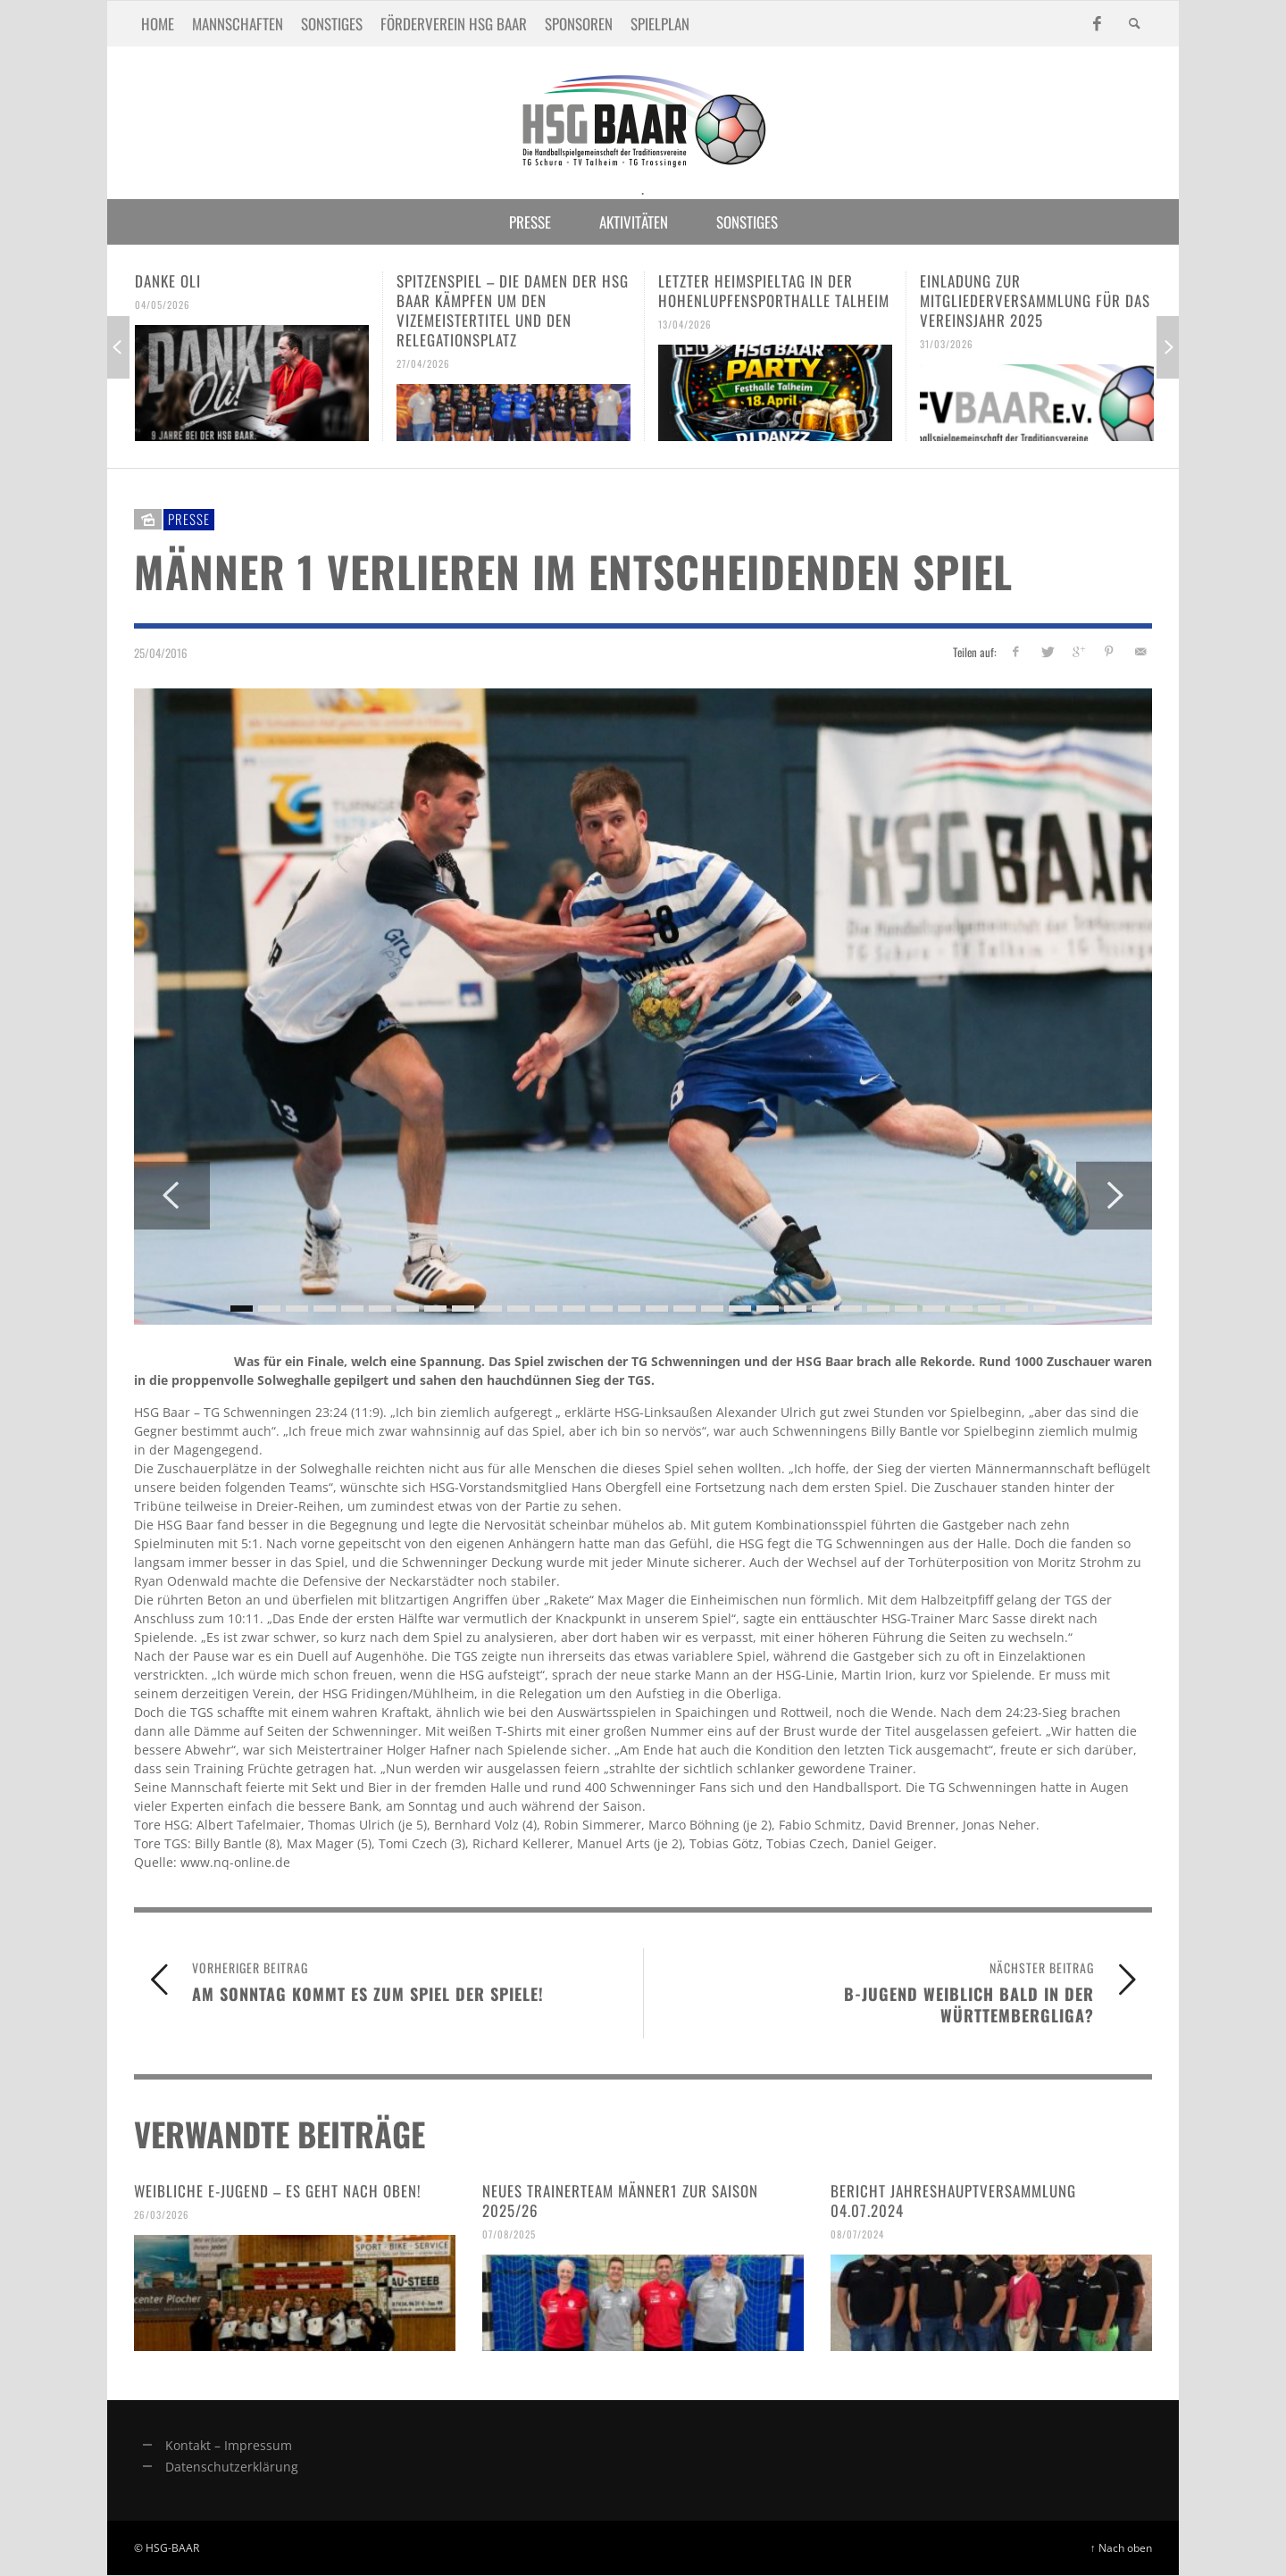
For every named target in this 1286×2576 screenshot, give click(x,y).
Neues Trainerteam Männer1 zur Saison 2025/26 (620, 2201)
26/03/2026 (161, 2214)
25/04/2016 (161, 652)
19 (740, 1308)
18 (712, 1308)
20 (767, 1308)
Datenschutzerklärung (231, 2466)
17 (684, 1308)
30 (1044, 1308)
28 (989, 1308)
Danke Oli (168, 281)
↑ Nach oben (1121, 2547)
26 (934, 1308)
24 (878, 1308)
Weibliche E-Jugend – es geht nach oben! (278, 2191)
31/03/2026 (946, 344)
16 (657, 1308)
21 (795, 1308)
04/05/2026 (162, 304)
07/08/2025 (509, 2234)
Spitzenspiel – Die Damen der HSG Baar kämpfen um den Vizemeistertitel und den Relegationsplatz (513, 310)
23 (850, 1308)
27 (961, 1308)
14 (601, 1308)
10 (491, 1308)
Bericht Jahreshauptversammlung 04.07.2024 (953, 2201)
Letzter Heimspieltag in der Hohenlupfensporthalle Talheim (773, 291)
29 (1017, 1308)
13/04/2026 (685, 324)
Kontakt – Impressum (228, 2445)
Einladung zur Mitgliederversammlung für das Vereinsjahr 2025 (1035, 300)
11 (518, 1308)
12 (546, 1308)
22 (823, 1308)
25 (906, 1308)
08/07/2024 (857, 2234)
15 (629, 1308)
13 (574, 1308)
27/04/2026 (423, 363)
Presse (189, 519)
